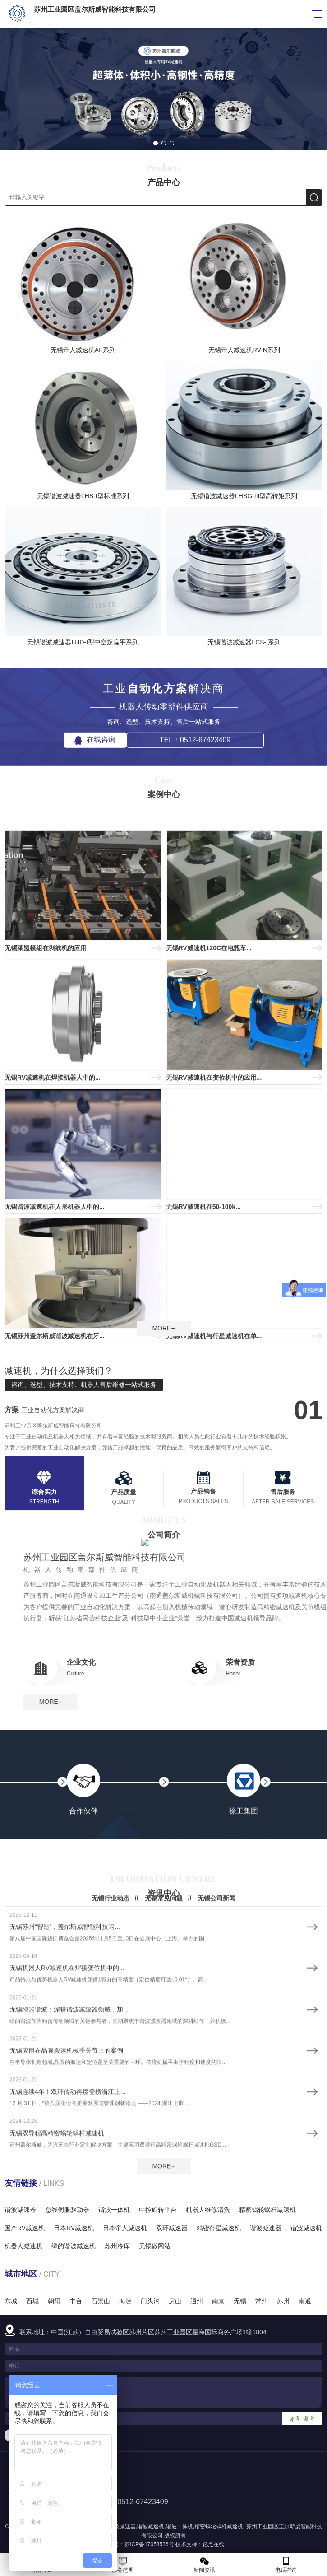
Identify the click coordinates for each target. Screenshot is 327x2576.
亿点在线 (213, 2544)
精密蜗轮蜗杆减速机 (218, 2526)
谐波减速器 (122, 2526)
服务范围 (122, 2565)
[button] (155, 143)
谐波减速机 (150, 2526)
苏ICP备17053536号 (149, 2544)
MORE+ (163, 1328)
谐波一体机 (179, 2526)
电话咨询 (286, 2565)
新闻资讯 (204, 2565)
